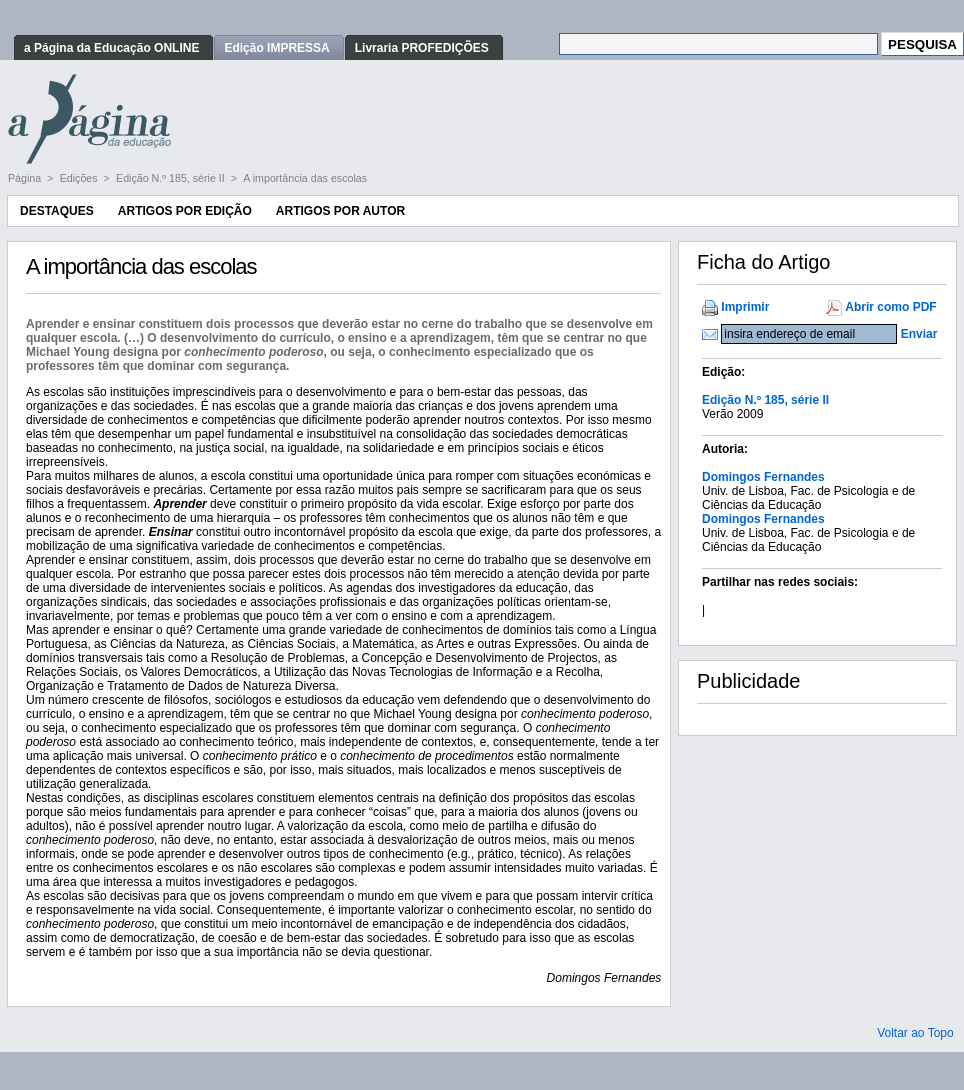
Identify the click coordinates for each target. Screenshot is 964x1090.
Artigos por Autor (340, 211)
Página (26, 178)
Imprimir (745, 307)
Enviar (919, 334)
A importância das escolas (305, 178)
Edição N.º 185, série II (172, 178)
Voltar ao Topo (915, 1033)
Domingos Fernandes (763, 477)
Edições (80, 178)
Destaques (57, 211)
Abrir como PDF (890, 307)
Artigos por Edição (185, 211)
